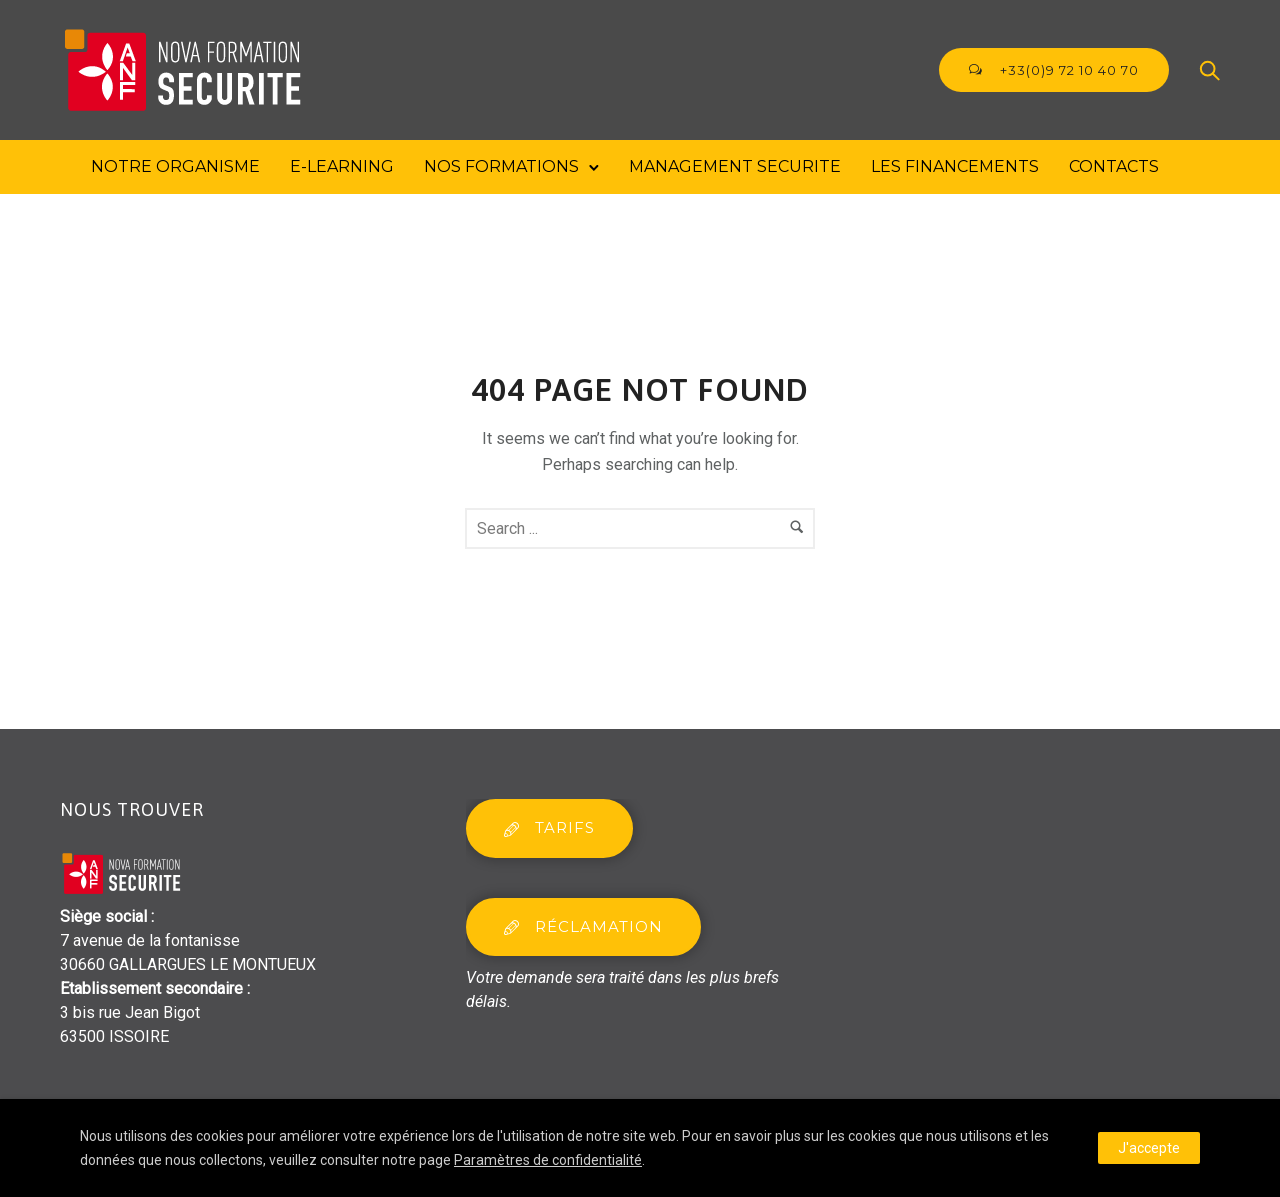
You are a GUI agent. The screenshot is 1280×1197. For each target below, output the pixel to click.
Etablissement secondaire (151, 988)
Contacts (1114, 166)
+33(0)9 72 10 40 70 (1054, 70)
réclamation (583, 926)
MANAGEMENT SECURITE (735, 166)
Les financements (955, 166)
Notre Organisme (175, 166)
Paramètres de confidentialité (548, 1160)
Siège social (103, 916)
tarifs (549, 827)
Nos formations (501, 166)
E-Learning (342, 166)
